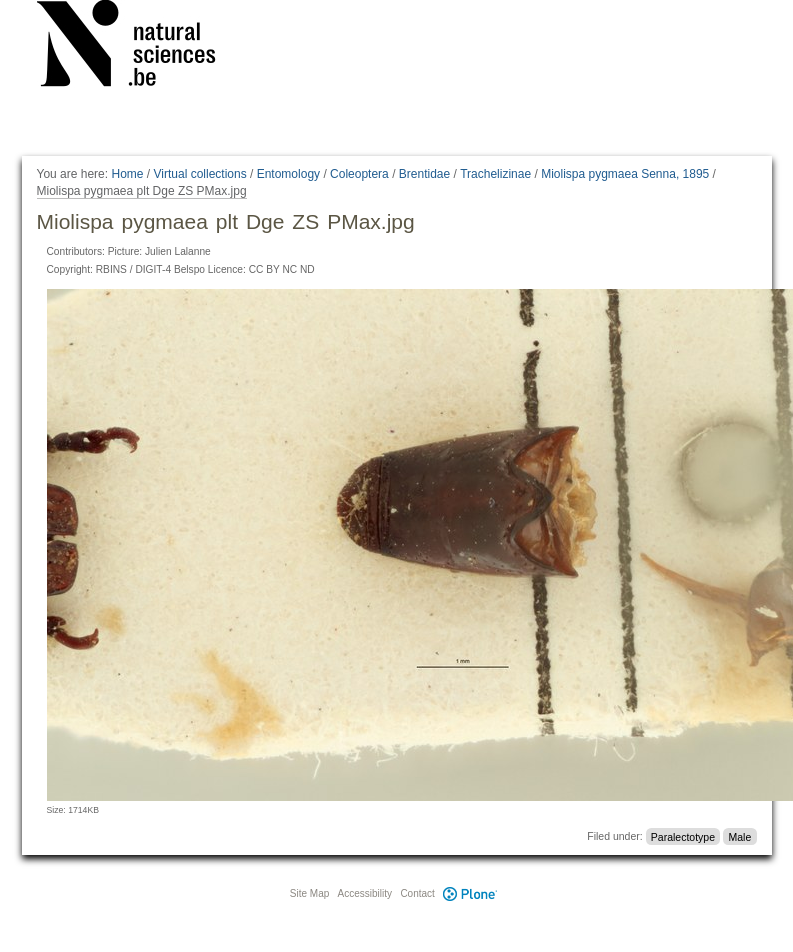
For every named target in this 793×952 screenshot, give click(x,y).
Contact (417, 893)
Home (127, 174)
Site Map (309, 893)
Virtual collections (200, 174)
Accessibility (365, 893)
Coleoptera (359, 174)
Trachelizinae (495, 174)
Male (739, 836)
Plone (471, 893)
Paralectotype (683, 836)
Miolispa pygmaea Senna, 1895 (625, 174)
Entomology (288, 174)
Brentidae (424, 174)
